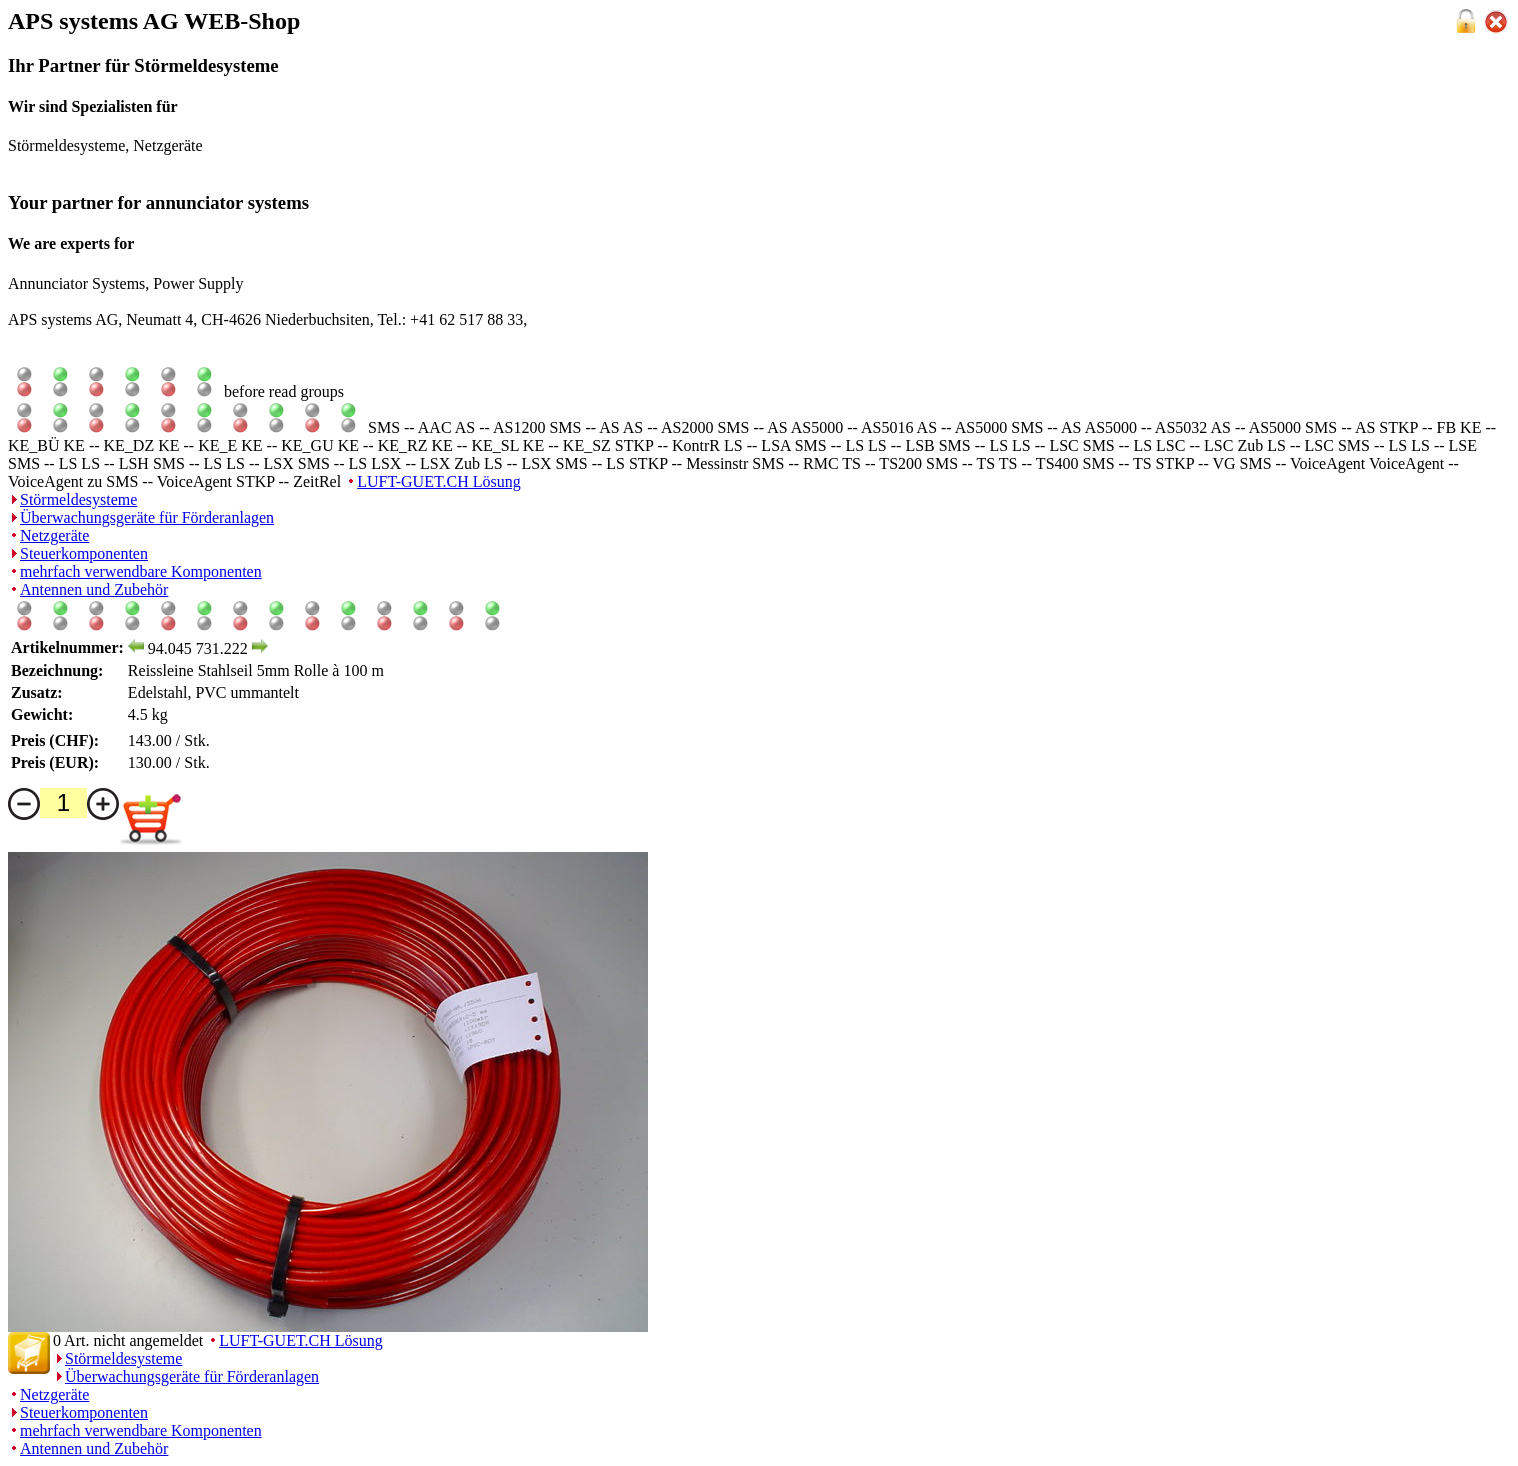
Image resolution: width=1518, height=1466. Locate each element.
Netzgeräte (54, 535)
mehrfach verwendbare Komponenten (141, 571)
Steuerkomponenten (84, 553)
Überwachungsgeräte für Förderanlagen (147, 517)
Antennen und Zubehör (94, 589)
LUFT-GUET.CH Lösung (439, 481)
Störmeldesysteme (78, 499)
